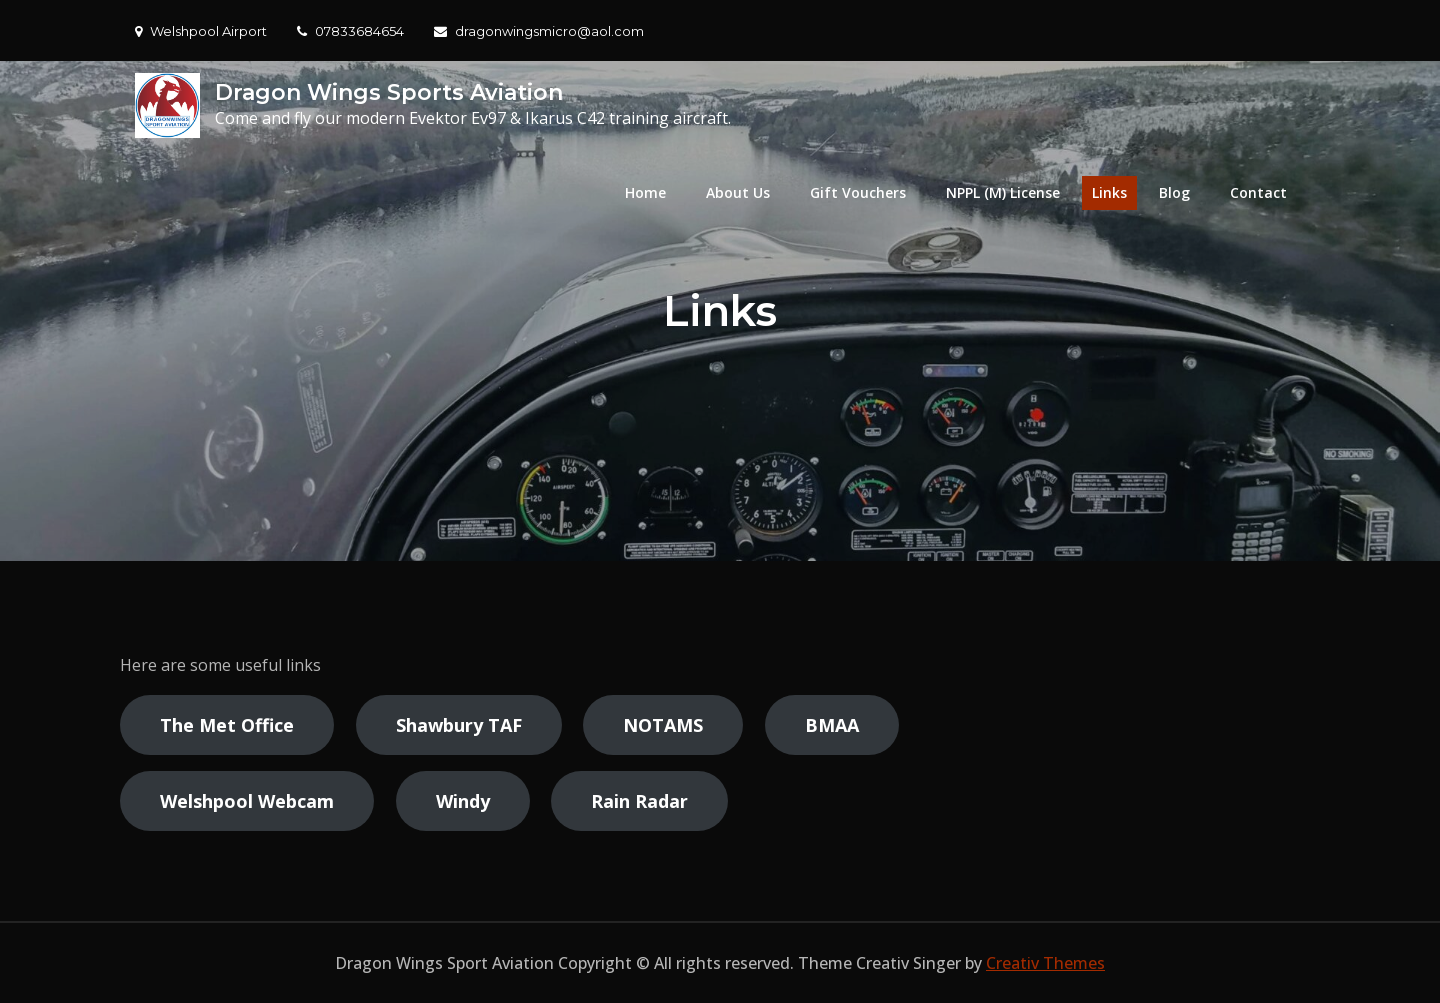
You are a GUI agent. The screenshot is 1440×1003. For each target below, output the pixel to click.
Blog (1174, 192)
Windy (463, 801)
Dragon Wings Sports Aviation (389, 92)
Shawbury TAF (459, 725)
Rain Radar (639, 801)
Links (1109, 192)
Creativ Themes (1045, 963)
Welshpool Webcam (247, 801)
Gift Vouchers (858, 192)
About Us (738, 192)
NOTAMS (663, 725)
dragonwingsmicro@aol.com (539, 31)
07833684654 (350, 31)
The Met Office (227, 725)
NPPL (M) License (1003, 192)
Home (645, 192)
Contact (1258, 192)
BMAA (832, 725)
